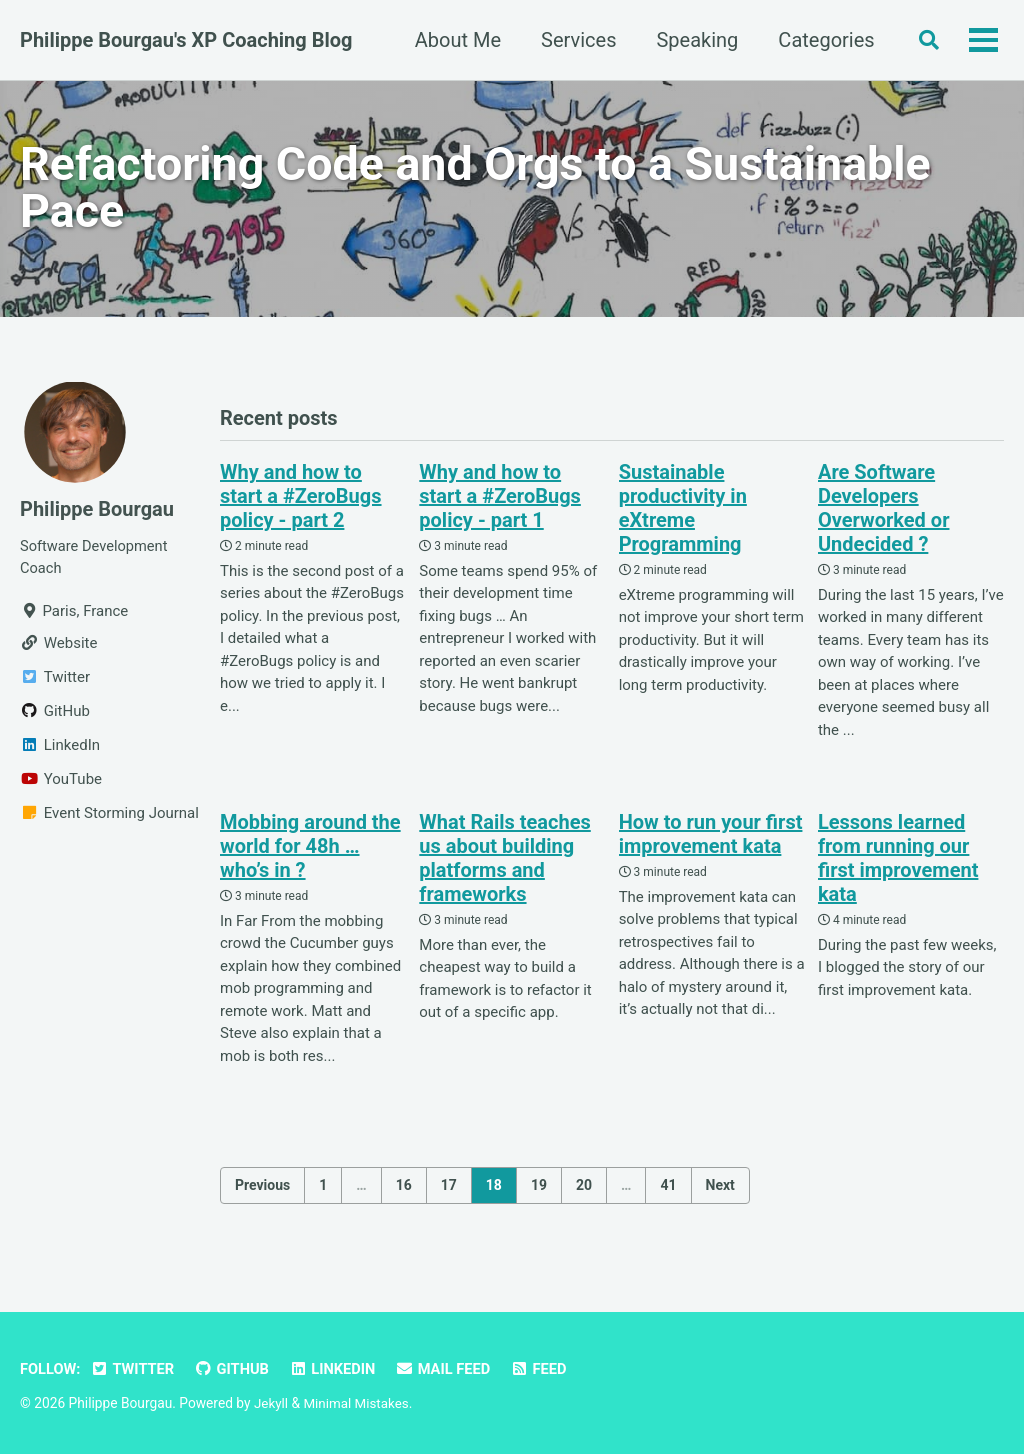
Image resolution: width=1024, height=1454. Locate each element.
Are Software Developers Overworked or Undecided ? (884, 514)
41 (668, 1190)
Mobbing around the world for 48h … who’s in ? (310, 852)
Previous (262, 1190)
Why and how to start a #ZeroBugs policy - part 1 (500, 502)
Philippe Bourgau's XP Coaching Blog (186, 40)
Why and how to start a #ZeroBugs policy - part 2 (301, 502)
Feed (547, 1370)
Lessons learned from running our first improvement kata (898, 864)
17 (449, 1190)
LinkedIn (338, 1370)
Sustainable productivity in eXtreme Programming (683, 514)
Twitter (135, 1370)
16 (404, 1190)
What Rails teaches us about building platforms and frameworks (504, 864)
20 (584, 1190)
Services (573, 40)
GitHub (236, 1370)
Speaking (693, 40)
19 (539, 1190)
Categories (822, 40)
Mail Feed (450, 1370)
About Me (453, 40)
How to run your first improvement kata (711, 840)
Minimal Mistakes (358, 1404)
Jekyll (271, 1404)
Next (720, 1190)
